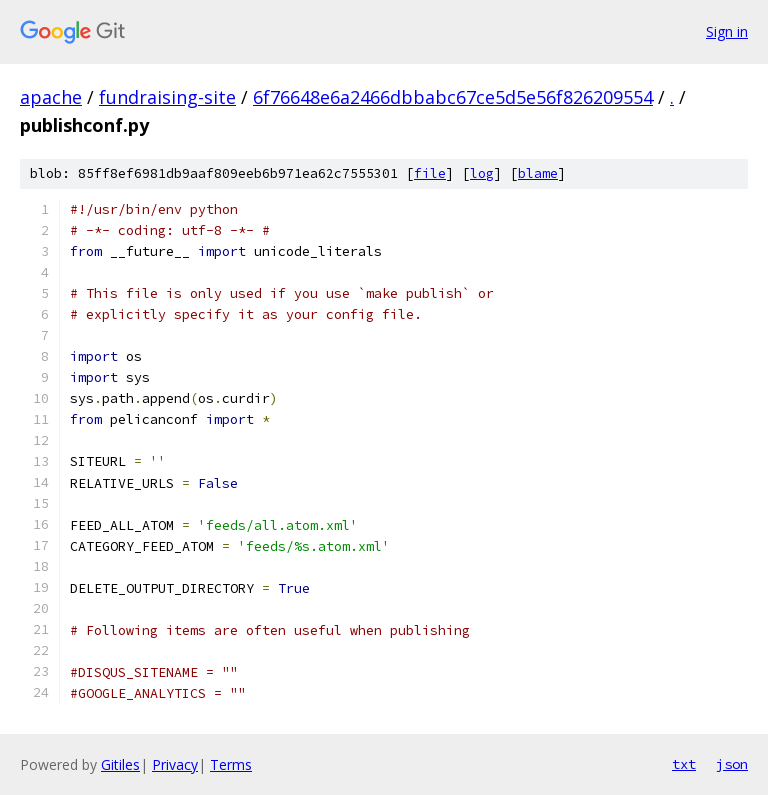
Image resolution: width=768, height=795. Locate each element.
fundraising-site (167, 97)
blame (538, 173)
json (732, 764)
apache (51, 97)
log (482, 173)
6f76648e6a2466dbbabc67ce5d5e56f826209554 (453, 97)
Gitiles (120, 764)
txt (684, 764)
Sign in (727, 31)
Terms (231, 764)
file (430, 173)
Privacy (175, 764)
